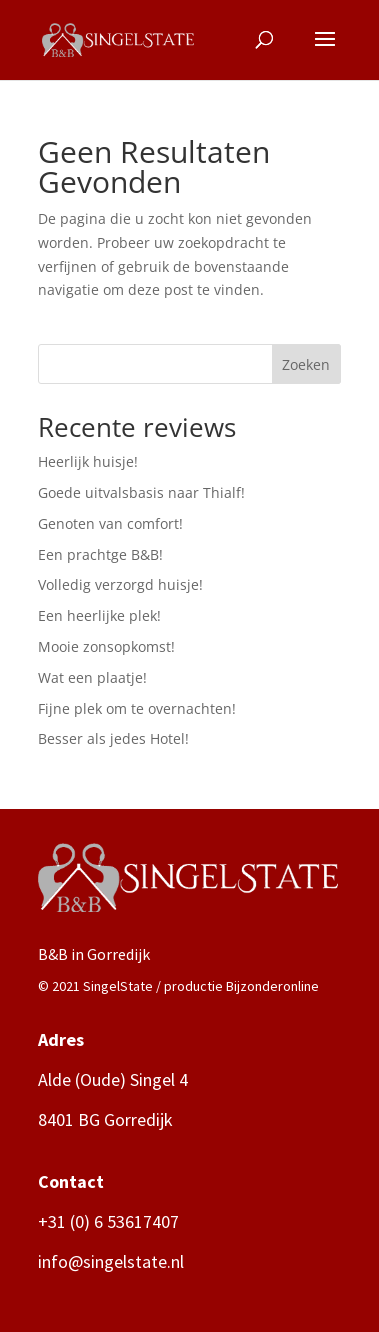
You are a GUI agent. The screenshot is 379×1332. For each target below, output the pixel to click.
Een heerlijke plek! (99, 615)
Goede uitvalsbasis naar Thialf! (141, 492)
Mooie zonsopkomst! (106, 646)
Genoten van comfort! (110, 523)
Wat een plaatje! (92, 677)
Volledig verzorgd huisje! (120, 584)
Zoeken (306, 364)
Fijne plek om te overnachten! (137, 708)
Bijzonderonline (272, 986)
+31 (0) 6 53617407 (108, 1221)
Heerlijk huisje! (88, 461)
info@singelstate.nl (111, 1261)
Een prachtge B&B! (100, 554)
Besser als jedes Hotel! (113, 738)
